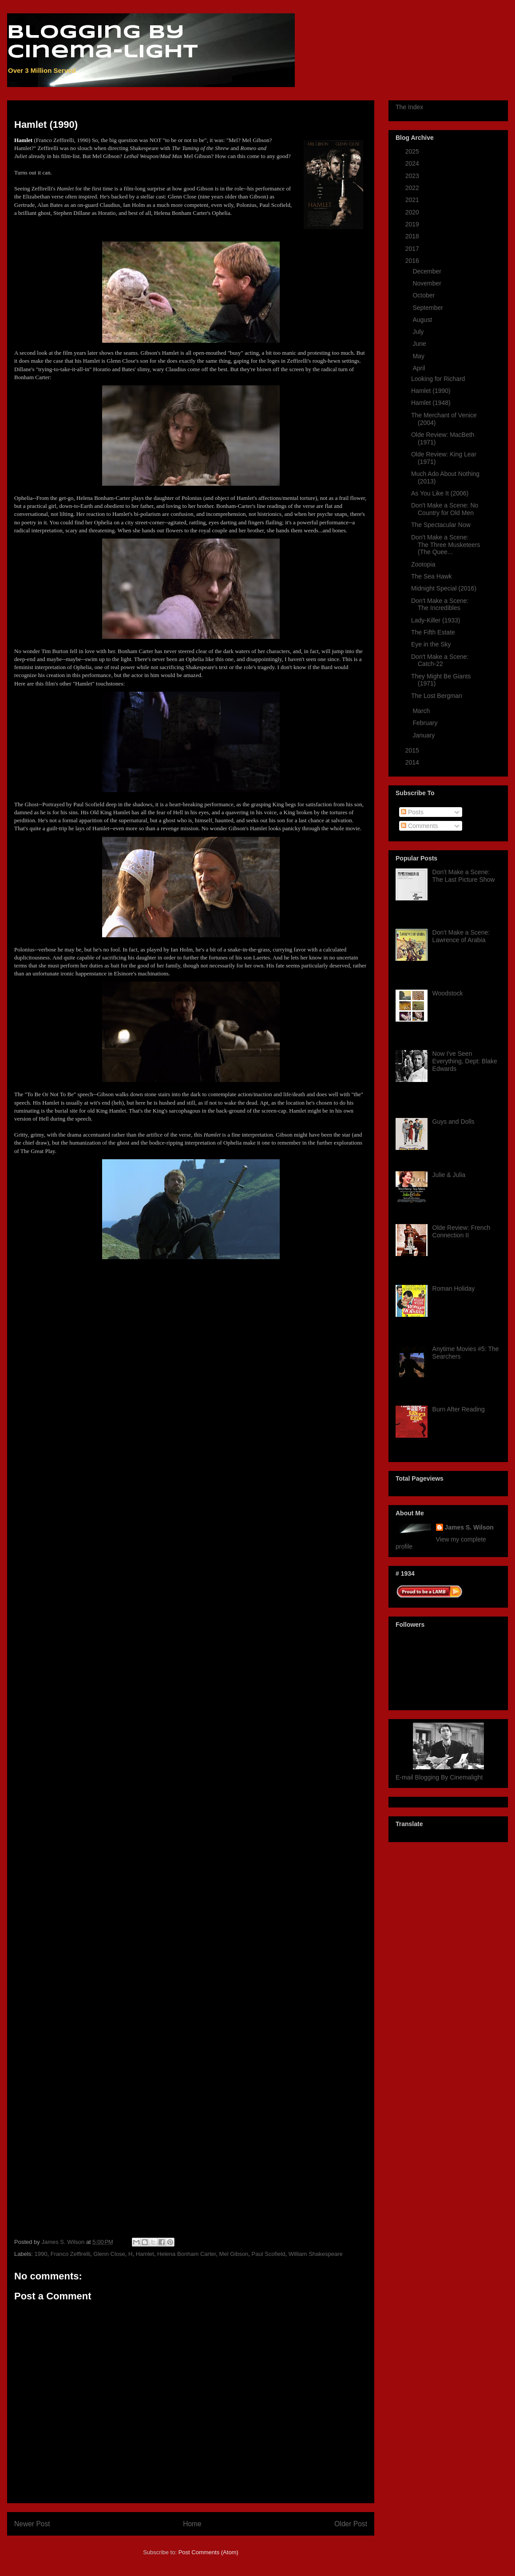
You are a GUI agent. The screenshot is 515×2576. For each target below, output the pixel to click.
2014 (413, 762)
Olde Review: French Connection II (461, 1231)
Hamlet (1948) (431, 402)
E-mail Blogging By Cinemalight (439, 1777)
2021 (413, 199)
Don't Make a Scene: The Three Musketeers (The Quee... (445, 545)
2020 (413, 212)
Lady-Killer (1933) (435, 620)
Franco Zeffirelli (70, 2254)
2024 (413, 163)
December (427, 271)
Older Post (350, 2524)
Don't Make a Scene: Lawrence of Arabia (461, 936)
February (425, 722)
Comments (419, 825)
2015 (413, 750)
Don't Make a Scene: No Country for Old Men (444, 509)
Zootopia (423, 564)
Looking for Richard (438, 378)
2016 (413, 260)
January (424, 735)
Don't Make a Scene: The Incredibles (440, 604)
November (427, 283)
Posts (412, 812)
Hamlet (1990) (431, 390)
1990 (41, 2254)
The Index (409, 107)
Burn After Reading (458, 1409)
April (419, 368)
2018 (413, 236)
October (424, 295)
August (422, 319)
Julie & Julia (449, 1174)
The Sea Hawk (431, 576)
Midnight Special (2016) (443, 588)
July (418, 331)
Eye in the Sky (431, 644)
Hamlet (145, 2254)
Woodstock (447, 993)
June (420, 343)
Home (192, 2524)
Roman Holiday (453, 1288)
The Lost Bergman (436, 695)
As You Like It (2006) (439, 493)
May (419, 356)
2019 (413, 224)
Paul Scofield (268, 2254)
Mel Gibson (234, 2254)
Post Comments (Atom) (208, 2552)
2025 (413, 151)
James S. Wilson (469, 1527)
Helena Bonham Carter (186, 2254)
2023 (413, 175)
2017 (413, 248)
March (422, 710)
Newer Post (32, 2524)
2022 (413, 187)
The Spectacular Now (441, 524)
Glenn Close (109, 2254)
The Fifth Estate (433, 632)
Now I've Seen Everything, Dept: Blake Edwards (464, 1061)
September (428, 307)
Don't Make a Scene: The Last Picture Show (463, 875)
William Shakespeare (316, 2254)
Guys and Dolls (453, 1121)
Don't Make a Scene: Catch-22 (440, 660)
